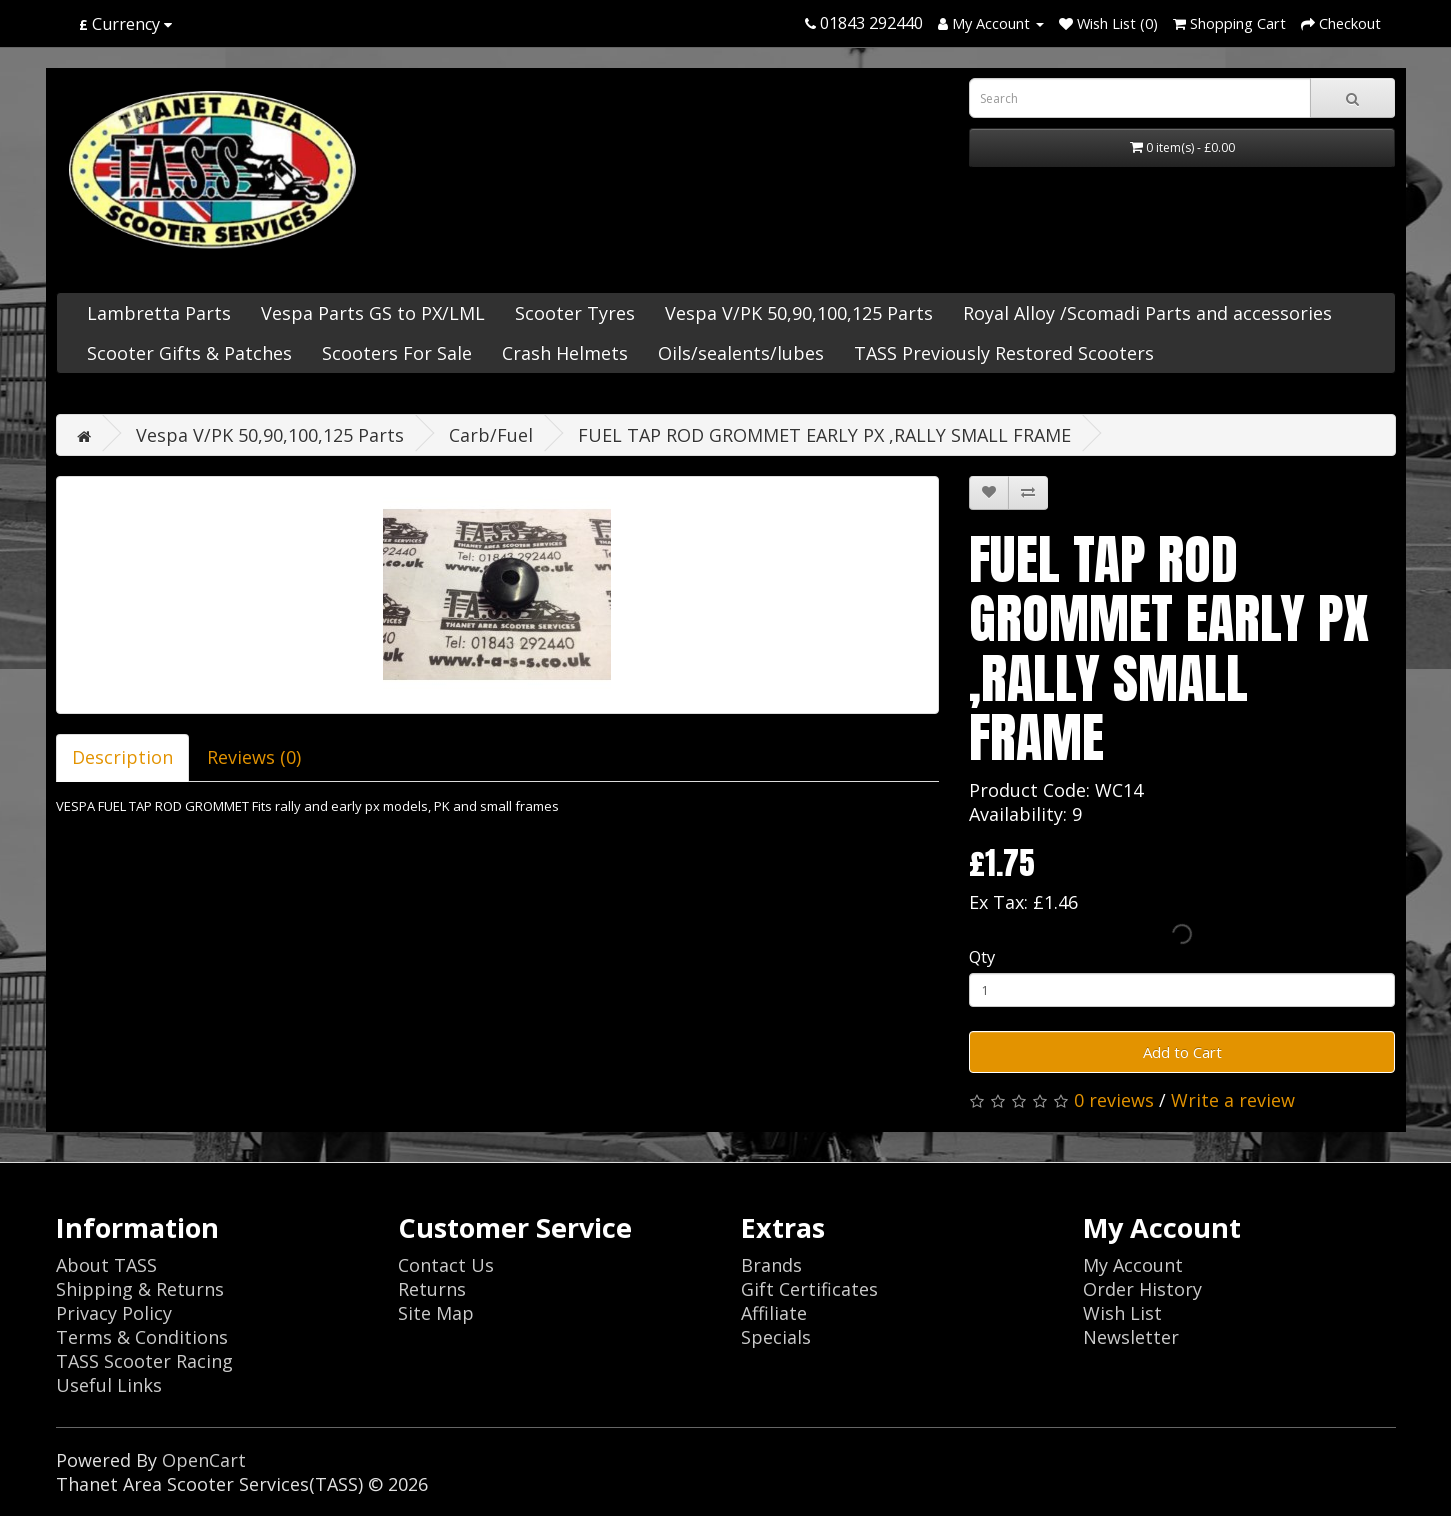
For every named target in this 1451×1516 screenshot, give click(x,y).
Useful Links (109, 1385)
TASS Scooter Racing (144, 1361)
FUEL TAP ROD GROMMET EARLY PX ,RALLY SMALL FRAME (824, 435)
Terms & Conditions (142, 1337)
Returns (432, 1289)
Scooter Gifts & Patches (189, 353)
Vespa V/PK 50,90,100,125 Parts (799, 313)
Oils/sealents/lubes (741, 353)
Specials (776, 1337)
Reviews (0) (254, 757)
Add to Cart (1182, 1052)
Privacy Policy (114, 1313)
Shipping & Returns (140, 1289)
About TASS (106, 1265)
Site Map (436, 1313)
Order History (1142, 1289)
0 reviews (1114, 1100)
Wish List (1122, 1313)
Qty (982, 956)
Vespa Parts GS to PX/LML (373, 313)
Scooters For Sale (397, 353)
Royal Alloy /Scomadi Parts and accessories (1147, 313)
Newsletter (1131, 1337)
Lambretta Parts (159, 313)
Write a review (1233, 1100)
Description (122, 757)
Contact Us (446, 1265)
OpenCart (204, 1460)
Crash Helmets (565, 353)
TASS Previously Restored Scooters (1004, 353)
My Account (1133, 1265)
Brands (771, 1265)
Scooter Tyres (575, 313)
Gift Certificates (809, 1289)
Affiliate (774, 1313)
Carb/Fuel (491, 435)
